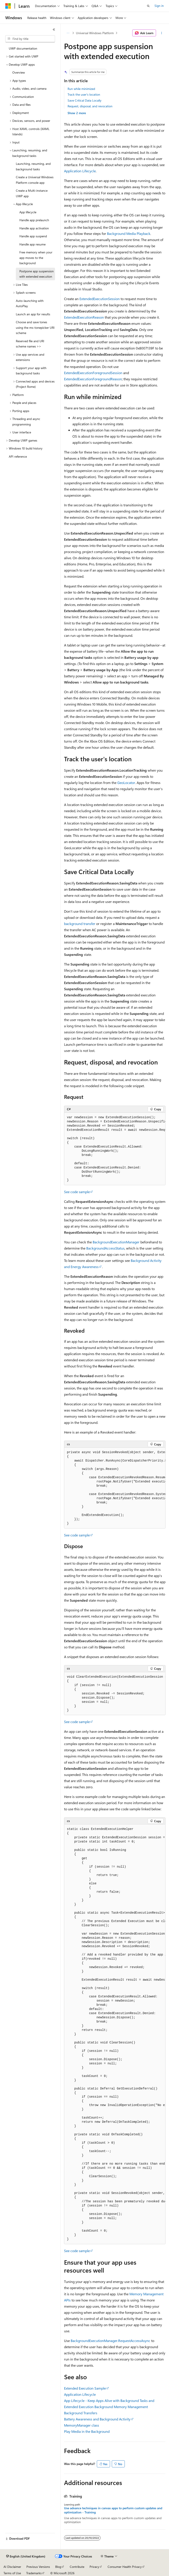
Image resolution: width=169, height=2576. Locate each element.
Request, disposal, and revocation (90, 106)
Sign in (159, 6)
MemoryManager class (81, 2425)
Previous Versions (38, 2567)
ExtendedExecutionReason (84, 317)
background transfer (79, 923)
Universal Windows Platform (95, 33)
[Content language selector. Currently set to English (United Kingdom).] (26, 2556)
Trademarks (34, 2573)
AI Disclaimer (12, 2567)
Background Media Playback (128, 233)
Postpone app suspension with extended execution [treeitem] (36, 274)
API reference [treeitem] (18, 456)
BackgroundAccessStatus (105, 1248)
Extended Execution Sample (85, 2388)
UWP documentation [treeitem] (23, 48)
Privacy (94, 2567)
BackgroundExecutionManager (116, 1242)
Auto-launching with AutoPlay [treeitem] (30, 303)
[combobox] (30, 38)
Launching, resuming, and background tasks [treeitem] (33, 166)
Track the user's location (84, 94)
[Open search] (148, 6)
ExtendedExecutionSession (99, 298)
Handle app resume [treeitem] (32, 244)
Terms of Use (12, 2573)
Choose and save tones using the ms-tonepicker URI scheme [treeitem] (35, 327)
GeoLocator (126, 782)
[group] (114, 1149)
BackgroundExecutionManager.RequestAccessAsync (110, 2340)
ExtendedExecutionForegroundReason (93, 379)
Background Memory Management (121, 2406)
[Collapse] (54, 29)
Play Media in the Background (87, 2431)
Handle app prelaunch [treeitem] (34, 220)
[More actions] (161, 33)
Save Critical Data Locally (84, 100)
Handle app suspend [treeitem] (33, 236)
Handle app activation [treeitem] (34, 228)
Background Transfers (80, 2413)
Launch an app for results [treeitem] (33, 314)
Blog (58, 2567)
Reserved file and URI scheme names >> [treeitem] (30, 344)
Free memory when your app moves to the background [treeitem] (35, 257)
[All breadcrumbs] (68, 33)
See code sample (77, 1191)
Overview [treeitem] (18, 72)
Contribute (77, 2567)
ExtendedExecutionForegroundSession (93, 372)
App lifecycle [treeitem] (27, 212)
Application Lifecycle (80, 171)
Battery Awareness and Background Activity (97, 2419)
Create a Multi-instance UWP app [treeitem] (32, 193)
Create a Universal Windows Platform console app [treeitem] (34, 180)
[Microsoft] (8, 6)
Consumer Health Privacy (125, 2567)
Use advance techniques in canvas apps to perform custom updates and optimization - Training (113, 2510)
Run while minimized (81, 89)
